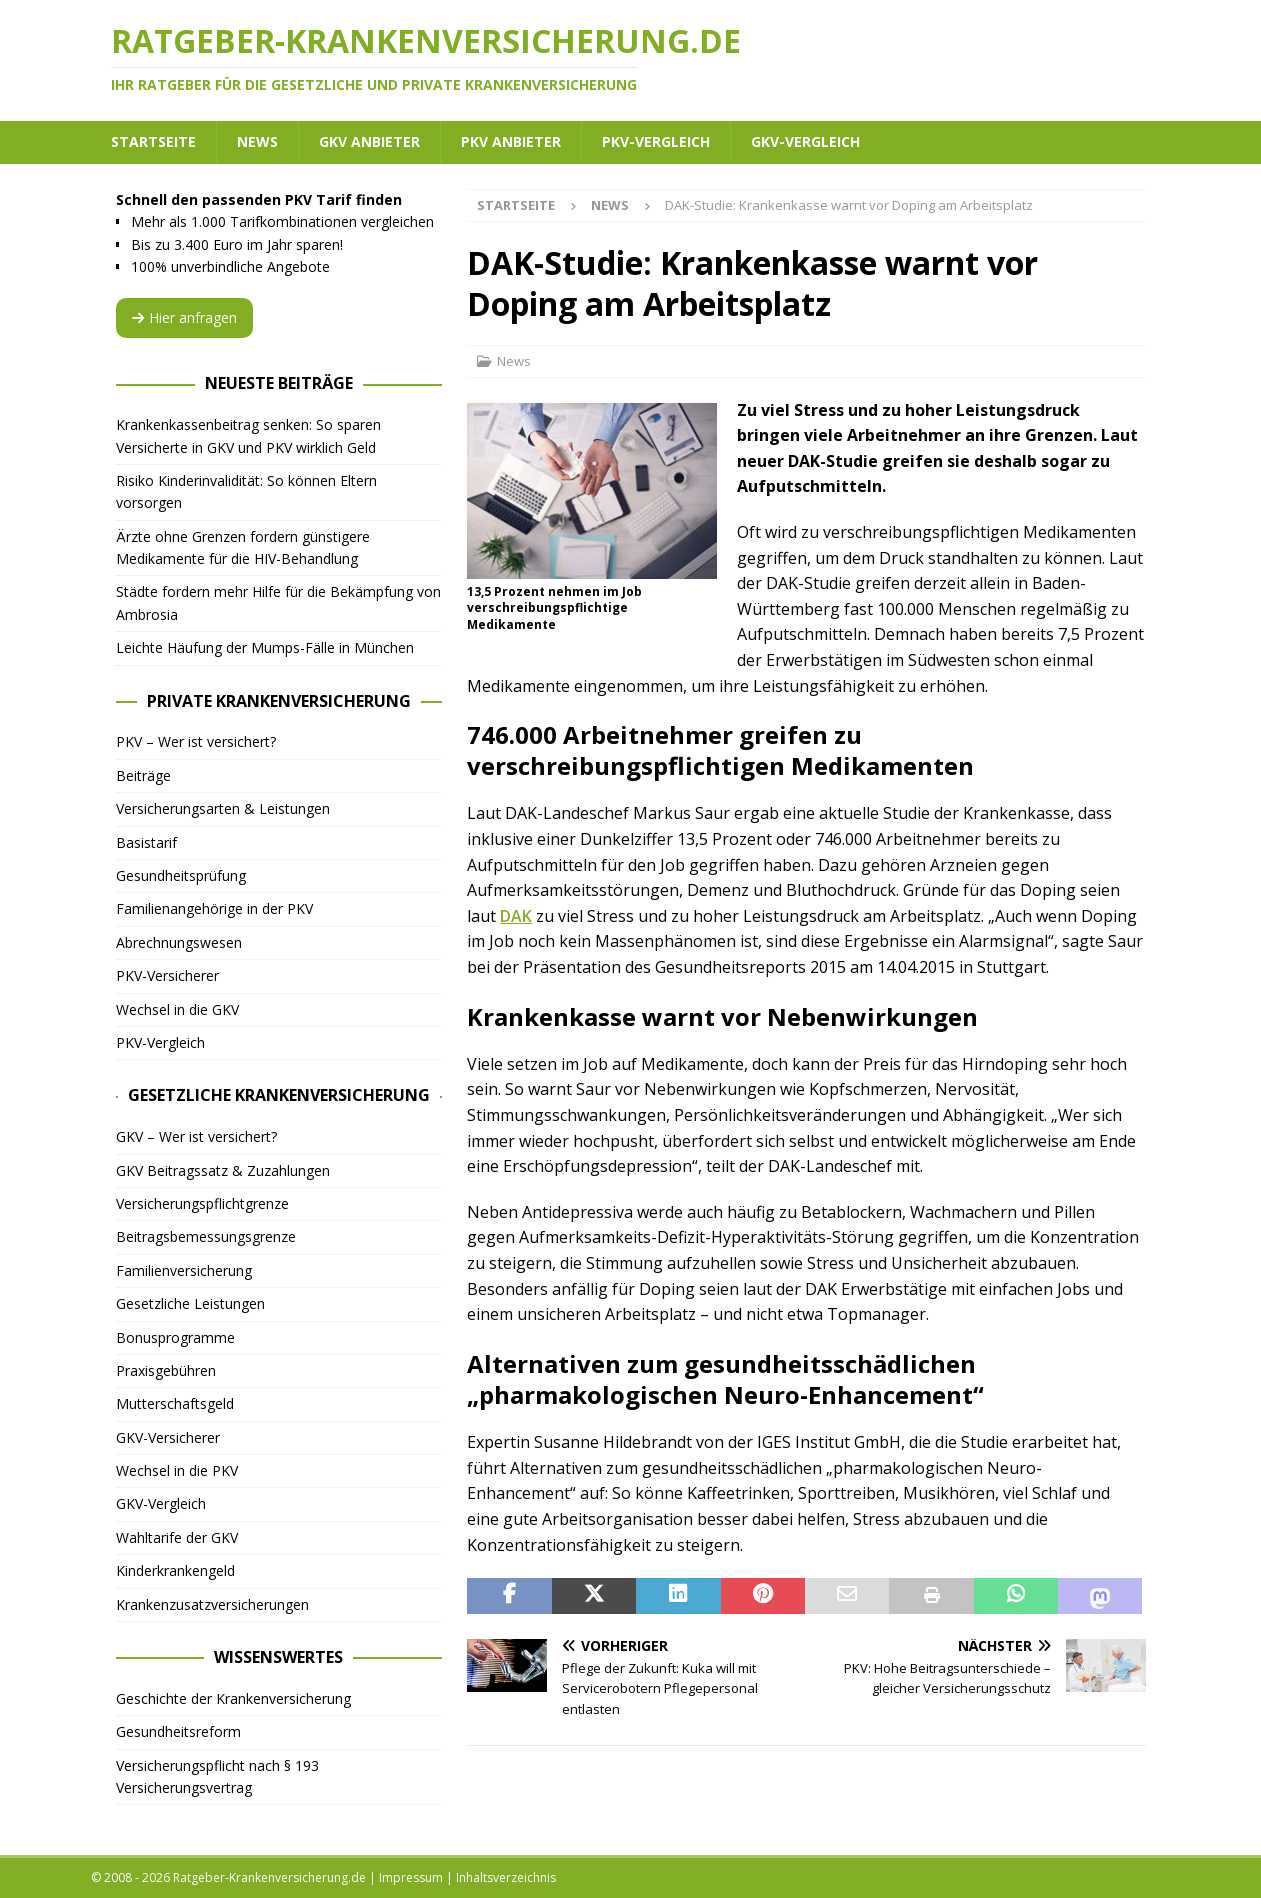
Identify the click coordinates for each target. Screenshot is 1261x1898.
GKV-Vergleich (805, 141)
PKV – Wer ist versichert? (196, 741)
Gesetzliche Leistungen (190, 1303)
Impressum (411, 1877)
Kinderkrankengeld (175, 1570)
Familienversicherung (184, 1270)
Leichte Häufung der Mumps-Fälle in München (265, 647)
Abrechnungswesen (179, 942)
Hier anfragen (184, 317)
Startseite (153, 141)
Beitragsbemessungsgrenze (206, 1236)
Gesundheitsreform (178, 1731)
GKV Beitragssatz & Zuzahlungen (223, 1170)
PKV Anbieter (511, 141)
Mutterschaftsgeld (175, 1403)
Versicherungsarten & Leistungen (223, 808)
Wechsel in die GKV (177, 1009)
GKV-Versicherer (168, 1437)
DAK (516, 916)
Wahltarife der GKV (177, 1537)
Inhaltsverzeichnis (506, 1877)
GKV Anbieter (369, 141)
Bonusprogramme (175, 1337)
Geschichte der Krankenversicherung (233, 1698)
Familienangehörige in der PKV (214, 908)
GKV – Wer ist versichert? (196, 1136)
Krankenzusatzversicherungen (212, 1604)
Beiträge (143, 775)
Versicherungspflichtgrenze (202, 1203)
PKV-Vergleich (656, 141)
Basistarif (146, 842)
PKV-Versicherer (167, 975)
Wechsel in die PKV (177, 1470)
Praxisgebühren (166, 1370)
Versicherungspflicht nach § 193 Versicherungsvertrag (217, 1776)
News (257, 141)
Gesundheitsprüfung (181, 875)
